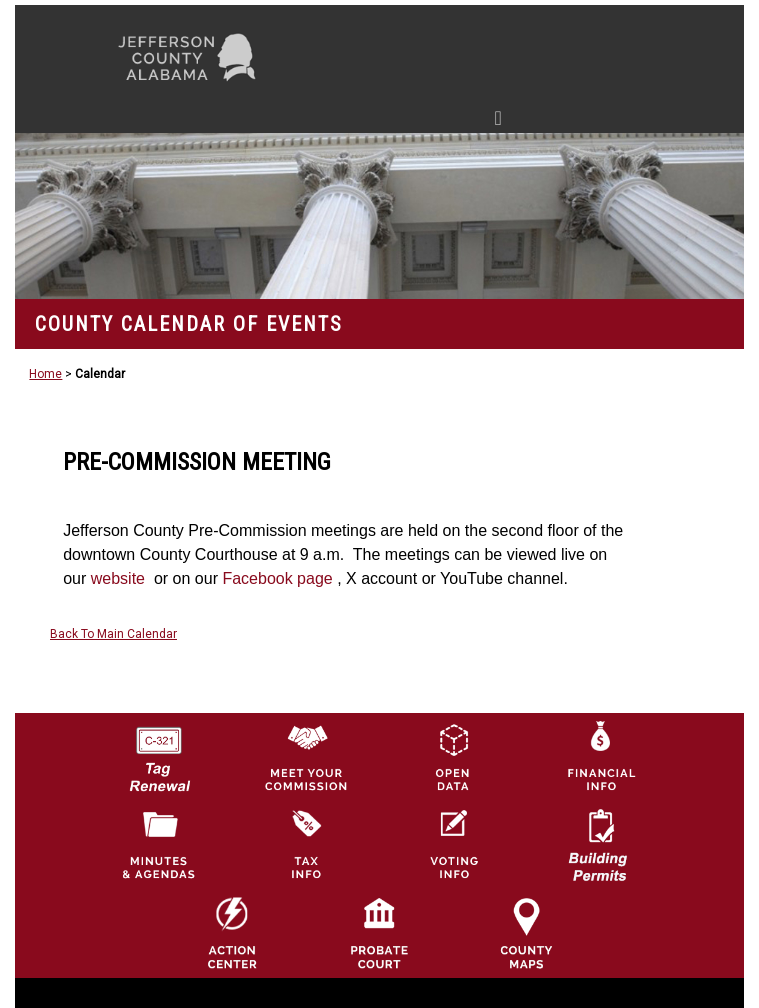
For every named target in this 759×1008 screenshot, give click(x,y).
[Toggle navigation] (308, 122)
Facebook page (279, 578)
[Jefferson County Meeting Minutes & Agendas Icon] (159, 844)
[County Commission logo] (306, 756)
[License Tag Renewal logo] (159, 752)
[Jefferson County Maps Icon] (526, 933)
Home (45, 374)
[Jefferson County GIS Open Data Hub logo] (453, 756)
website (120, 578)
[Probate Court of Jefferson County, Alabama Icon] (379, 933)
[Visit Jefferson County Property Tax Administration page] (306, 844)
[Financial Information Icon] (600, 756)
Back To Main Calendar (113, 634)
